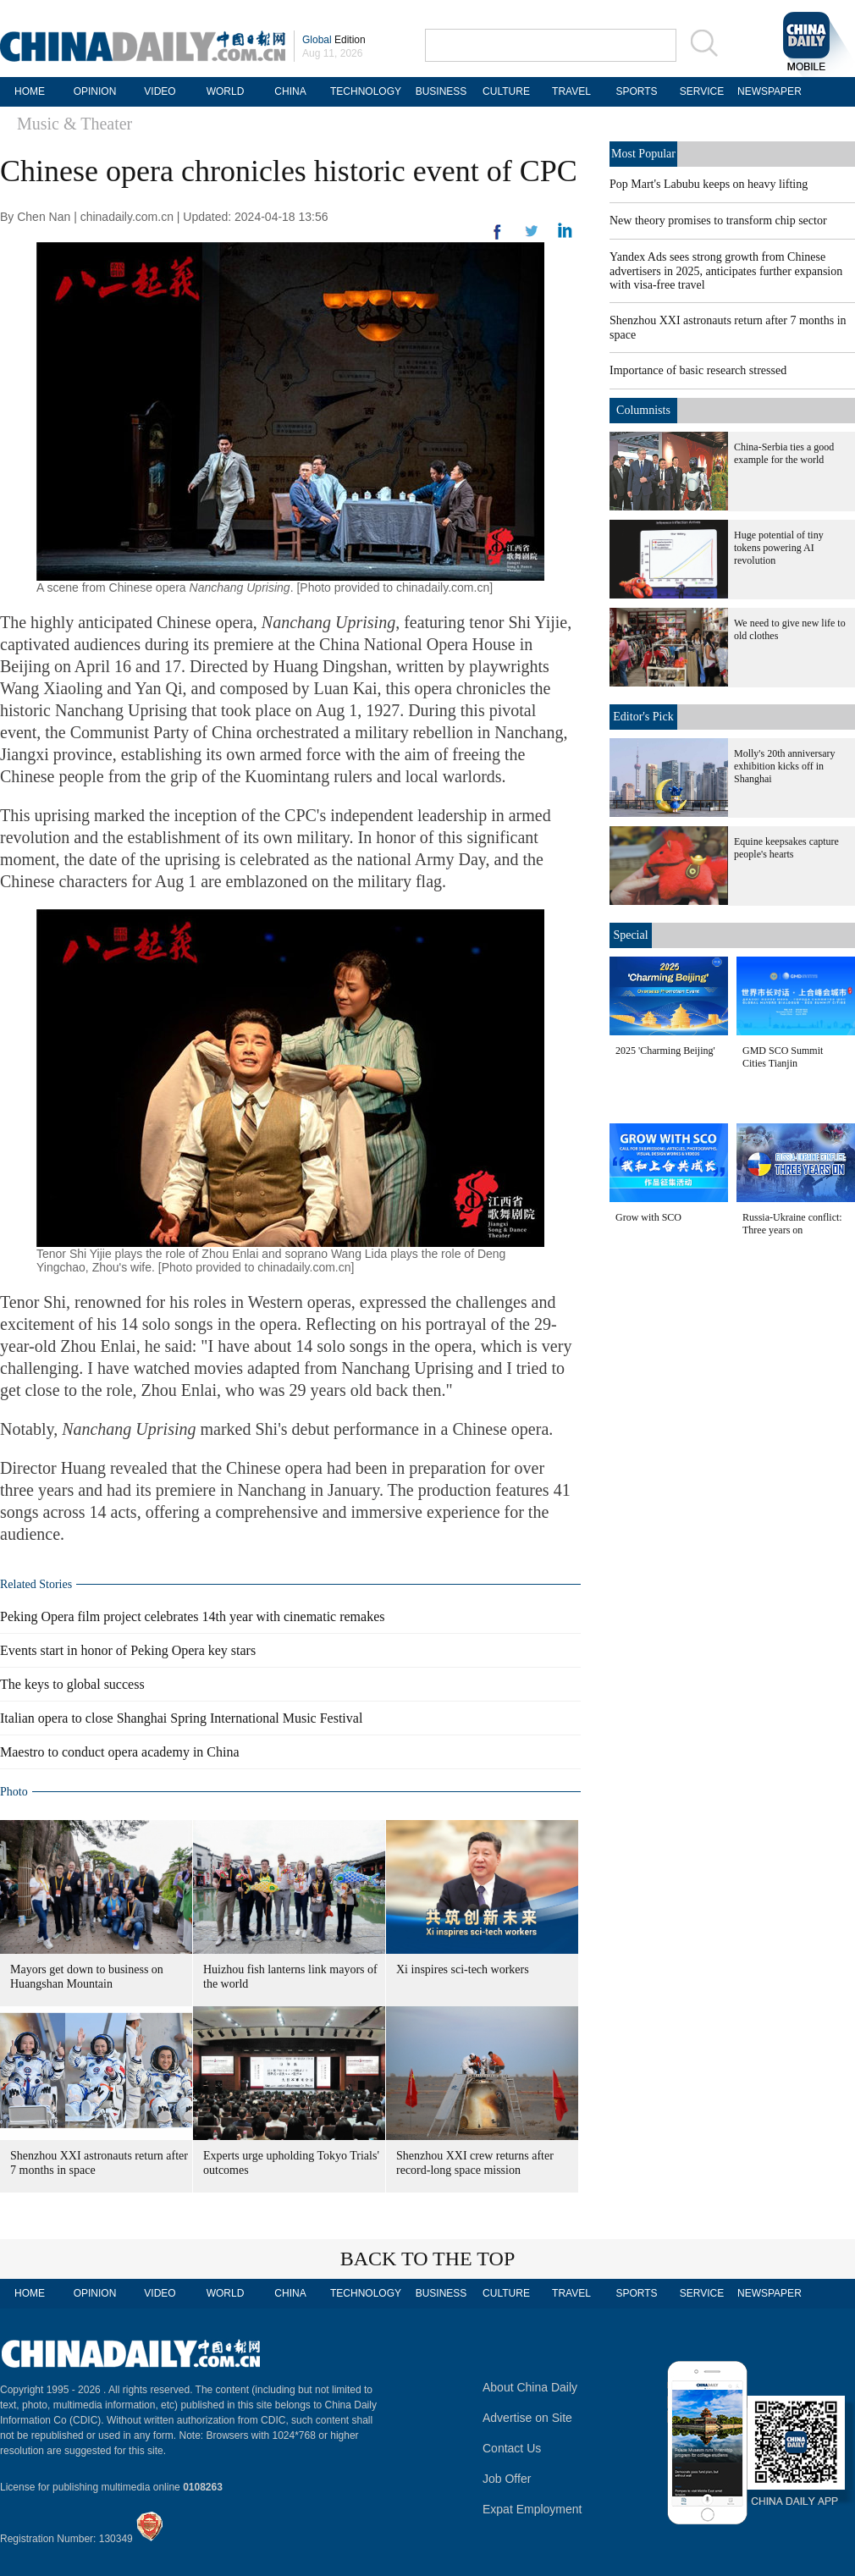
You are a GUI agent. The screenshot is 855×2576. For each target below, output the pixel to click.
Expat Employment (532, 2509)
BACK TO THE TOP (428, 2259)
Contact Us (512, 2448)
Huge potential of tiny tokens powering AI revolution (779, 547)
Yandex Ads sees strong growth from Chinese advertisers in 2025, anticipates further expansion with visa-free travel (726, 271)
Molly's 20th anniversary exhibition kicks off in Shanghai (784, 766)
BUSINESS (441, 91)
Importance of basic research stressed (698, 370)
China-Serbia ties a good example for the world (784, 453)
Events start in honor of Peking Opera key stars (128, 1650)
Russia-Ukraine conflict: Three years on (792, 1223)
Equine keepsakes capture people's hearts (786, 848)
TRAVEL (571, 91)
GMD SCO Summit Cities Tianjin (782, 1057)
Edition (334, 40)
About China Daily (530, 2387)
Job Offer (507, 2478)
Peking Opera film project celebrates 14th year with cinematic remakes (192, 1616)
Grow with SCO (648, 1217)
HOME (29, 91)
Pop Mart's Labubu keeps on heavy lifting (709, 184)
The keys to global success (72, 1684)
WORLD (226, 91)
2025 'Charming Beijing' (665, 1050)
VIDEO (159, 91)
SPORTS (636, 91)
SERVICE (702, 91)
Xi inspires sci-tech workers (462, 1969)
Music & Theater (74, 123)
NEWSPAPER (767, 91)
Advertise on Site (527, 2417)
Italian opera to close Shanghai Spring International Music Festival (181, 1718)
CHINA (290, 91)
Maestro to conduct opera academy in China (120, 1752)
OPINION (95, 91)
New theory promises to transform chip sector (718, 220)
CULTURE (506, 91)
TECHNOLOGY (365, 91)
